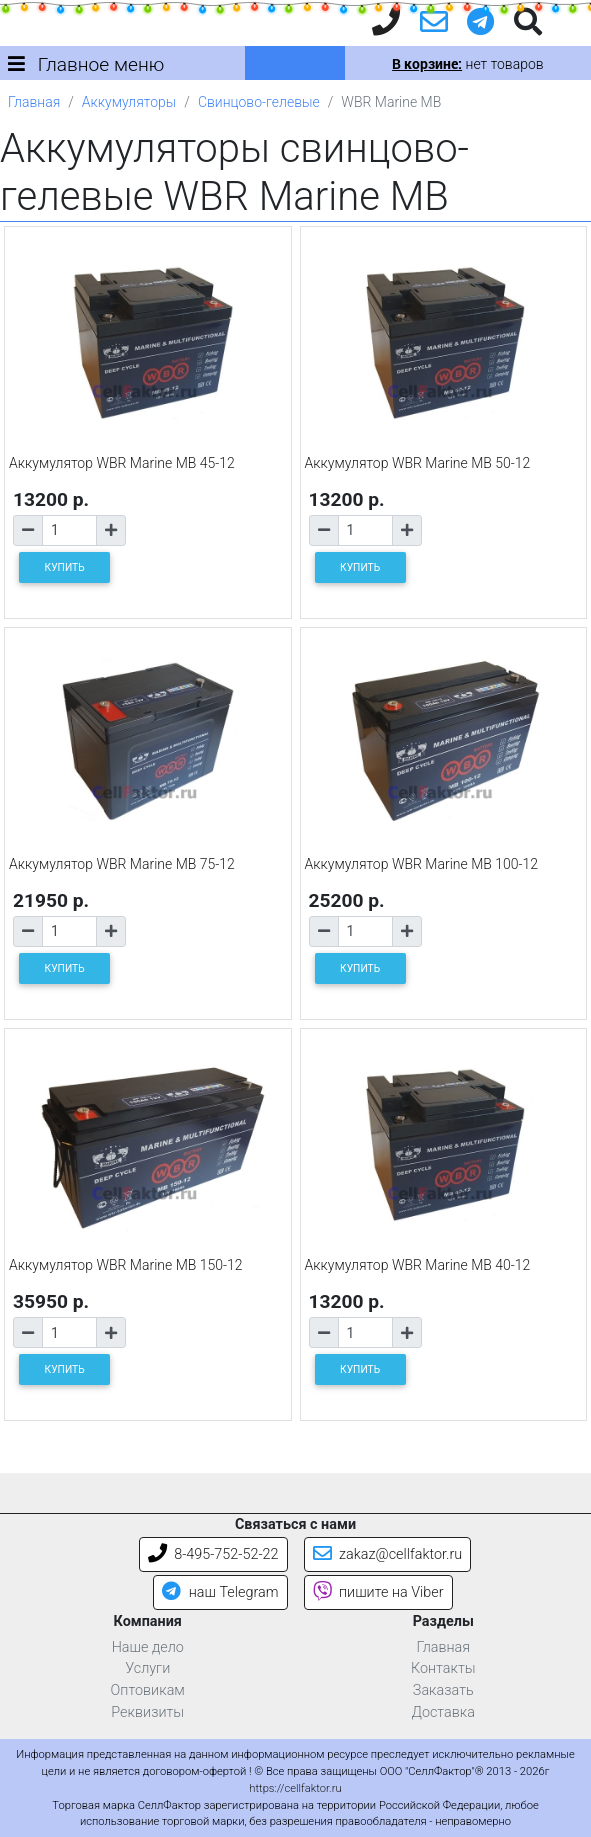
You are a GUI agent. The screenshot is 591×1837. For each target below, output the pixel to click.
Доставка (443, 1712)
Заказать (443, 1690)
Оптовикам (148, 1690)
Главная (34, 102)
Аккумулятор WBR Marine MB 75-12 (122, 864)
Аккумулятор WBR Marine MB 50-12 (418, 463)
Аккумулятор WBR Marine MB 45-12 (122, 463)
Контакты (443, 1668)
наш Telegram (220, 1592)
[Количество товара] (69, 530)
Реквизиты (147, 1712)
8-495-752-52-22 (213, 1554)
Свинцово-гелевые (259, 102)
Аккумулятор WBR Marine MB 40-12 (418, 1265)
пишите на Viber (378, 1592)
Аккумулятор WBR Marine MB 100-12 (422, 864)
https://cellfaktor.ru (295, 1788)
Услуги (147, 1668)
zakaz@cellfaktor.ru (388, 1554)
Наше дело (148, 1647)
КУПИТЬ (65, 567)
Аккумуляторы (129, 102)
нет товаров (467, 64)
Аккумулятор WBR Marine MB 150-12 (126, 1265)
